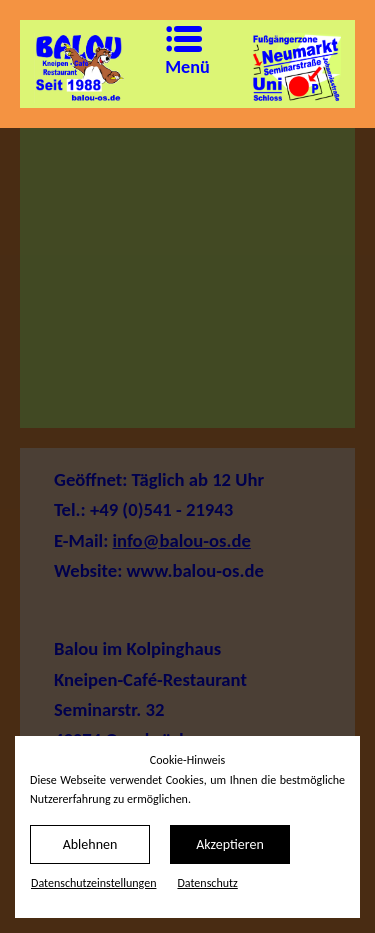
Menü (172, 51)
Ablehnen (90, 844)
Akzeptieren (230, 844)
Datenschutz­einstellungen (93, 883)
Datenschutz (207, 883)
